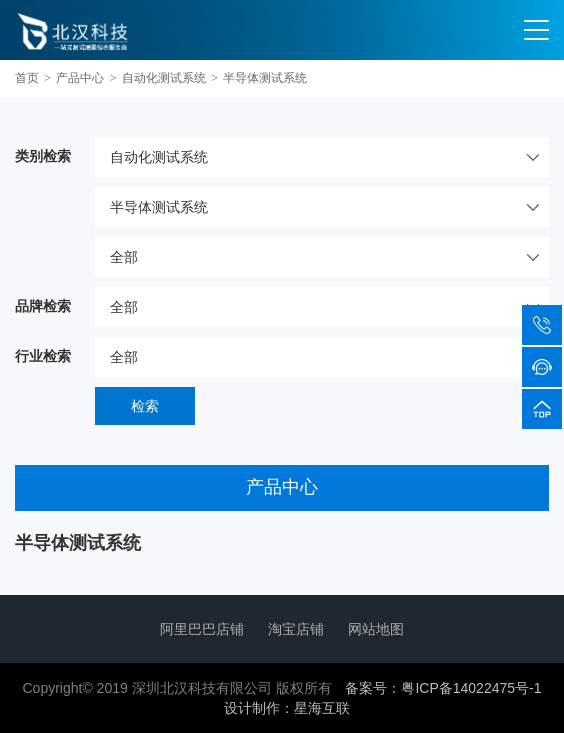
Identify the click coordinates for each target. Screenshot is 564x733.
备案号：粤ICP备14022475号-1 (443, 688)
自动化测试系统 (164, 78)
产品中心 (80, 78)
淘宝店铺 (296, 629)
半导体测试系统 (265, 78)
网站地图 (376, 629)
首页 (27, 78)
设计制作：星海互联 (287, 708)
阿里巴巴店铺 (202, 629)
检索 (145, 406)
